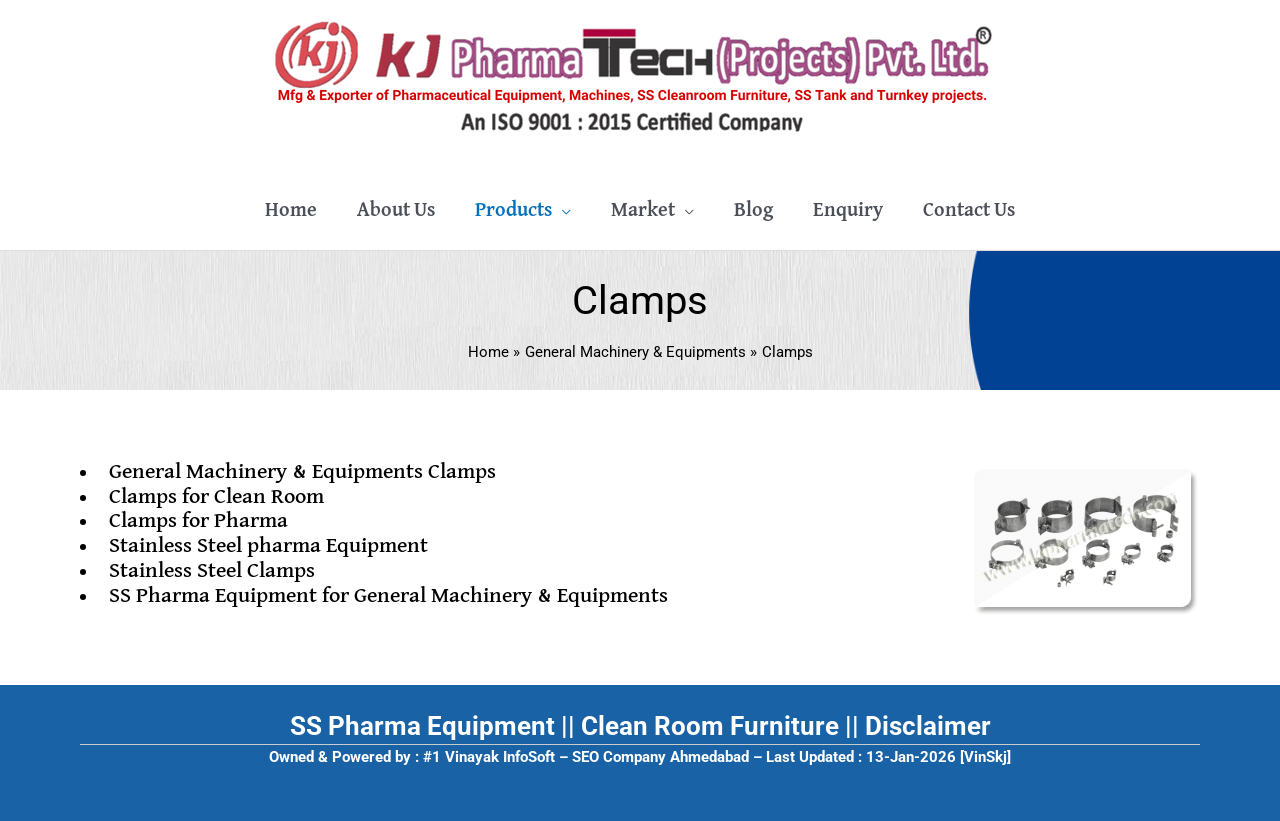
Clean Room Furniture (710, 726)
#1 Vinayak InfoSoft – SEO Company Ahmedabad (586, 757)
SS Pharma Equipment (422, 726)
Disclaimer (928, 726)
